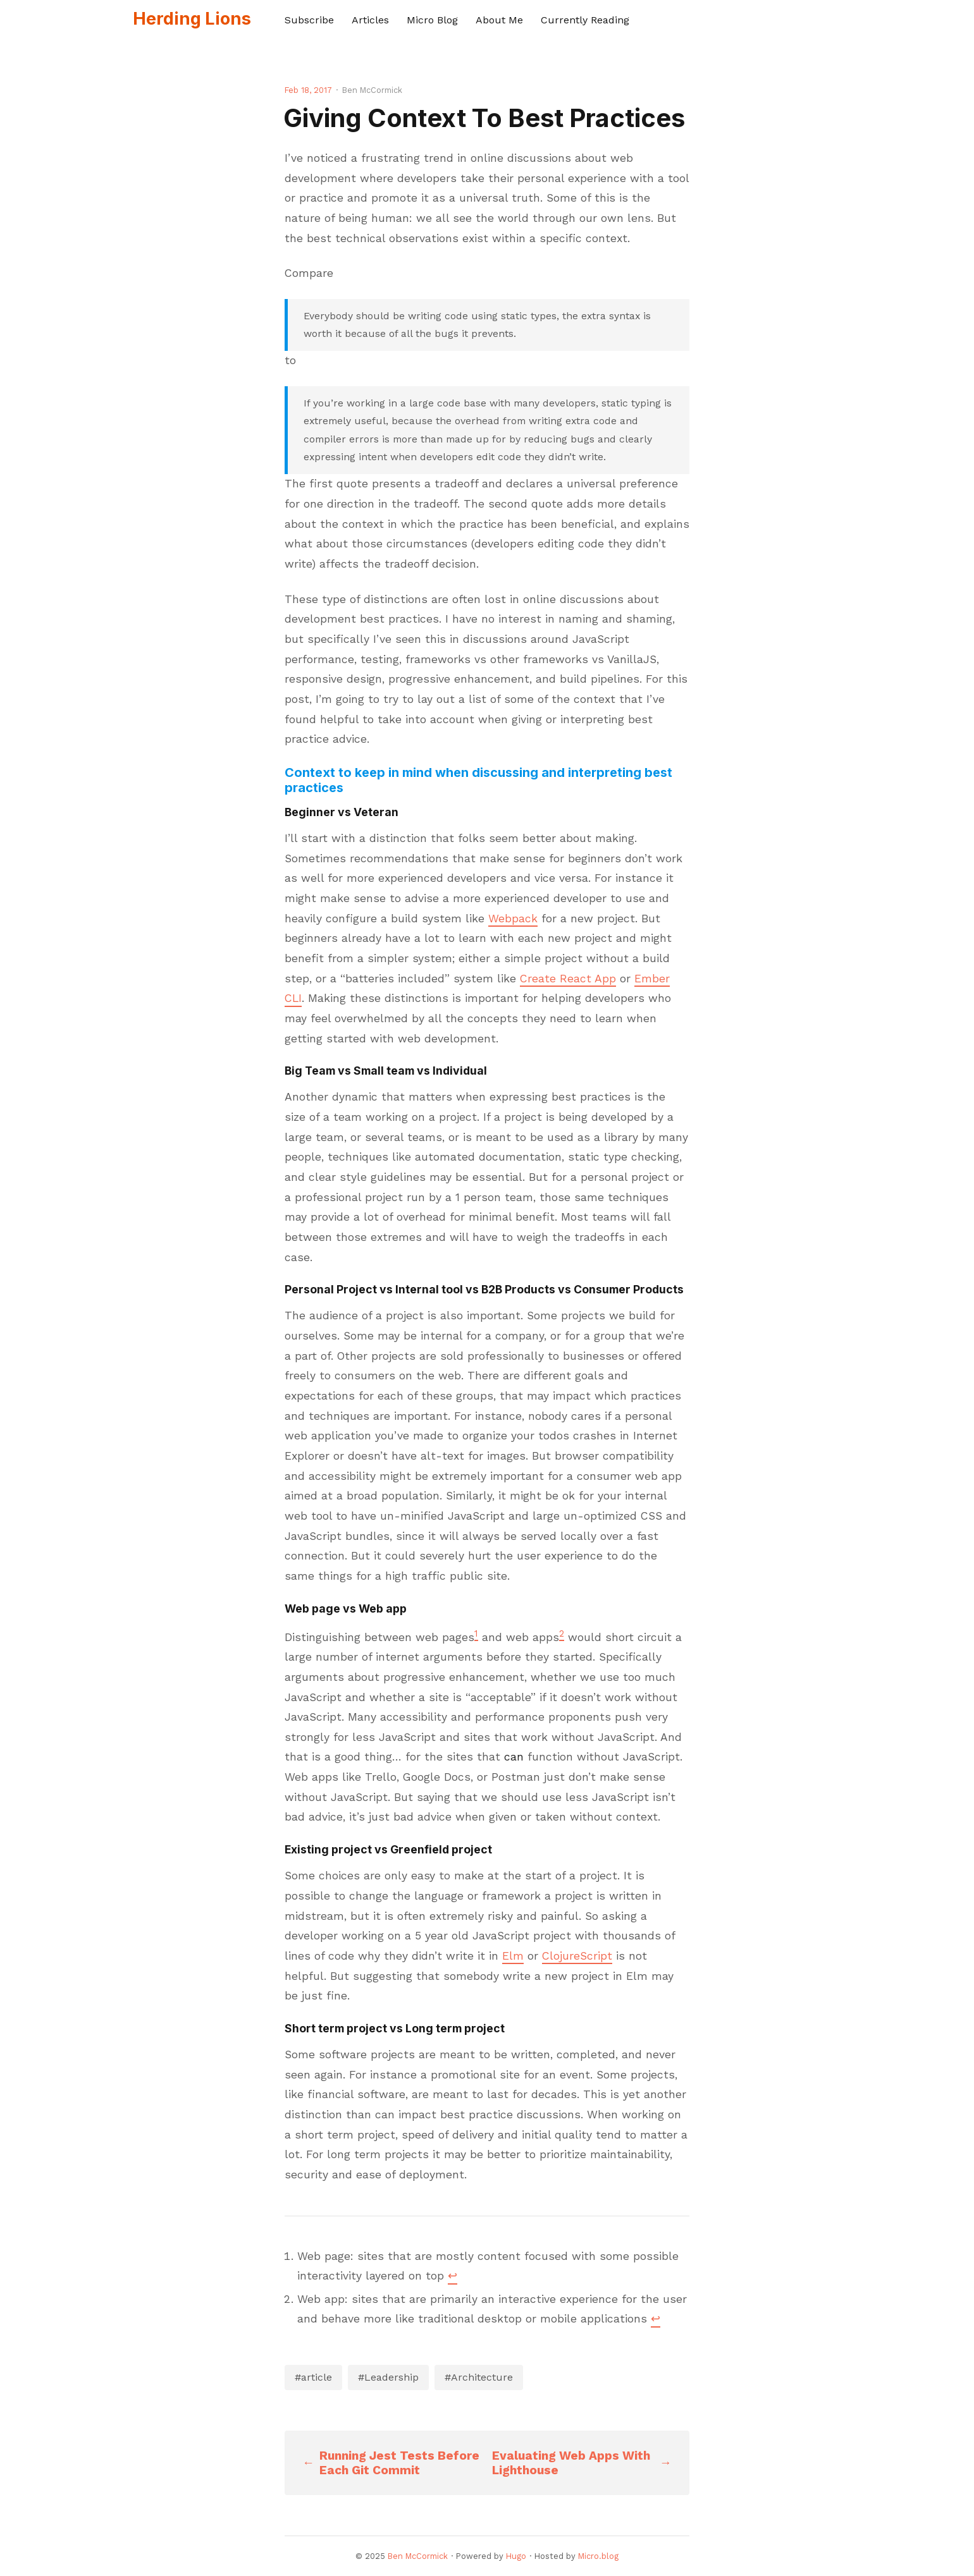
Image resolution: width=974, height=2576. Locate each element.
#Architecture (479, 2377)
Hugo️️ (516, 2556)
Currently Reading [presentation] (585, 20)
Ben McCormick (418, 2556)
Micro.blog (598, 2556)
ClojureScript (577, 1956)
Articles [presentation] (370, 20)
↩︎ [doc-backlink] (452, 2275)
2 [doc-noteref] (561, 1633)
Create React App (568, 978)
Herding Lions (192, 18)
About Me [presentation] (499, 20)
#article (313, 2377)
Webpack (513, 918)
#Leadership (388, 2377)
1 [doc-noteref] (476, 1633)
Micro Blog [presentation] (432, 20)
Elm (513, 1956)
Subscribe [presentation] (309, 20)
